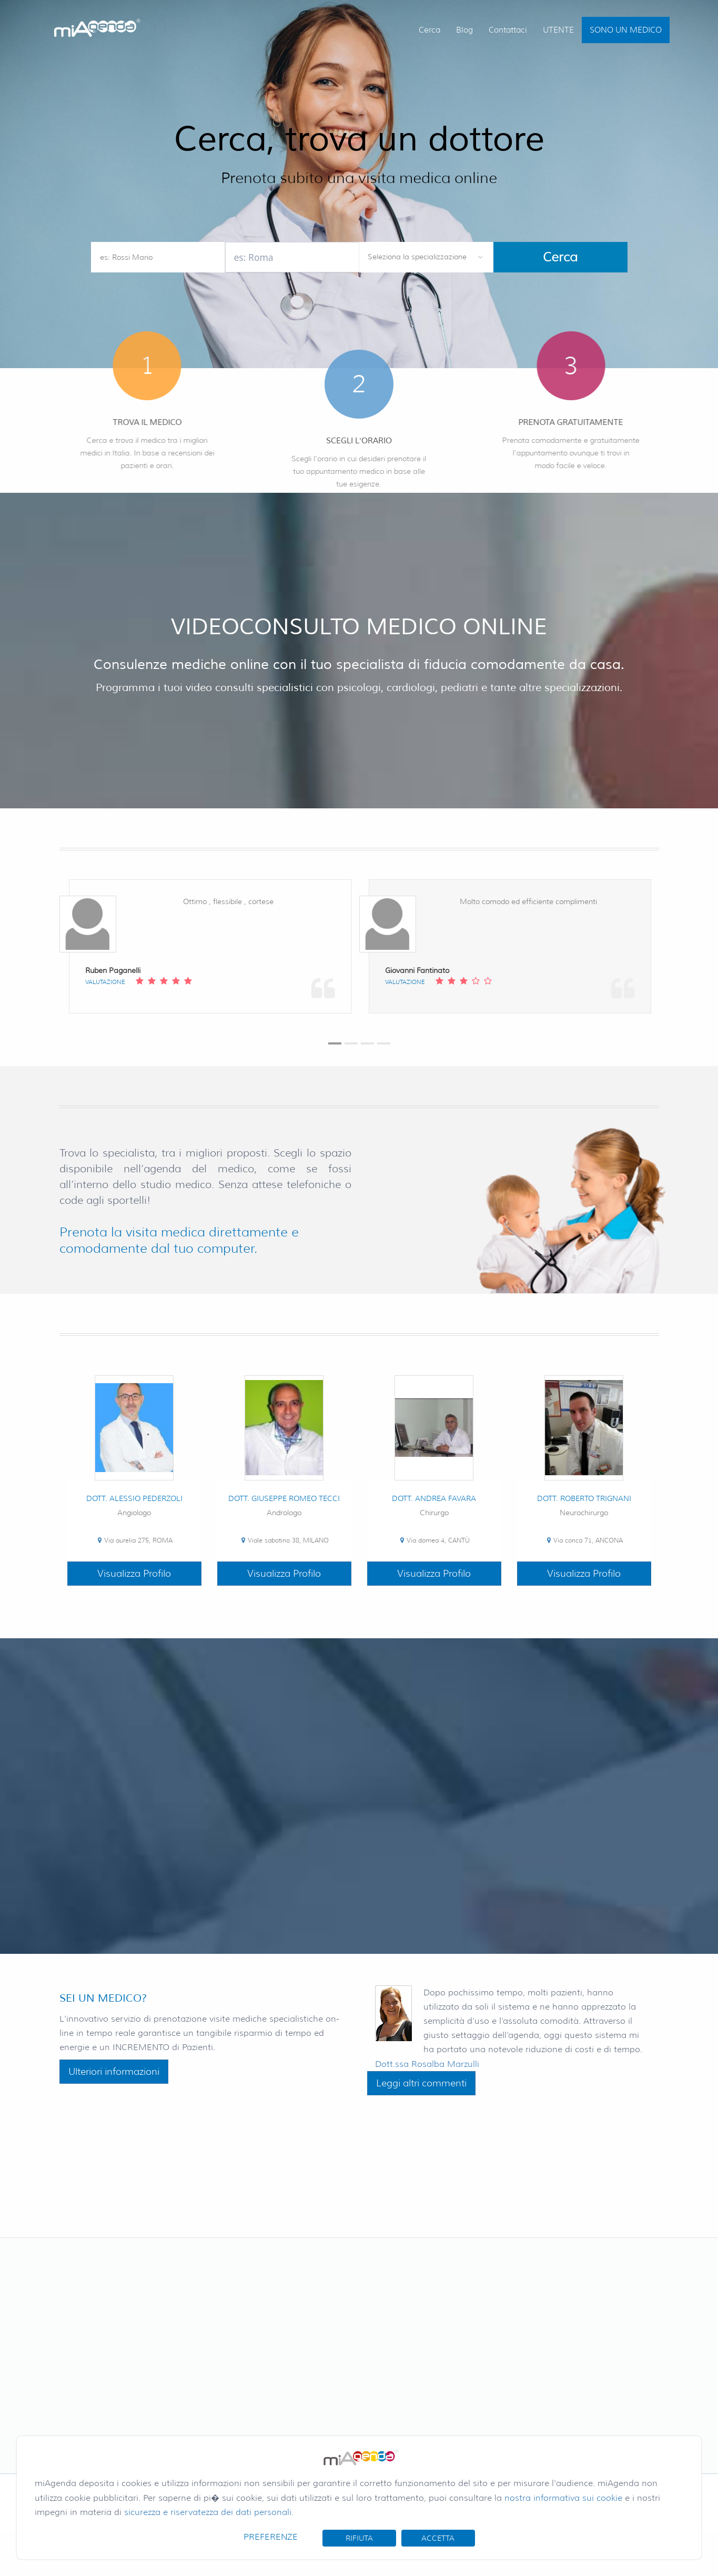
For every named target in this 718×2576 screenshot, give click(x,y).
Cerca (429, 30)
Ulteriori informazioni (113, 2071)
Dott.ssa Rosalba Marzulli (427, 2064)
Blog (464, 30)
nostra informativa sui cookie (563, 2498)
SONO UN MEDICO (626, 30)
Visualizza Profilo (134, 1573)
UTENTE (558, 30)
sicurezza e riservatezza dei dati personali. (209, 2512)
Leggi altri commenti (421, 2083)
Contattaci (508, 30)
